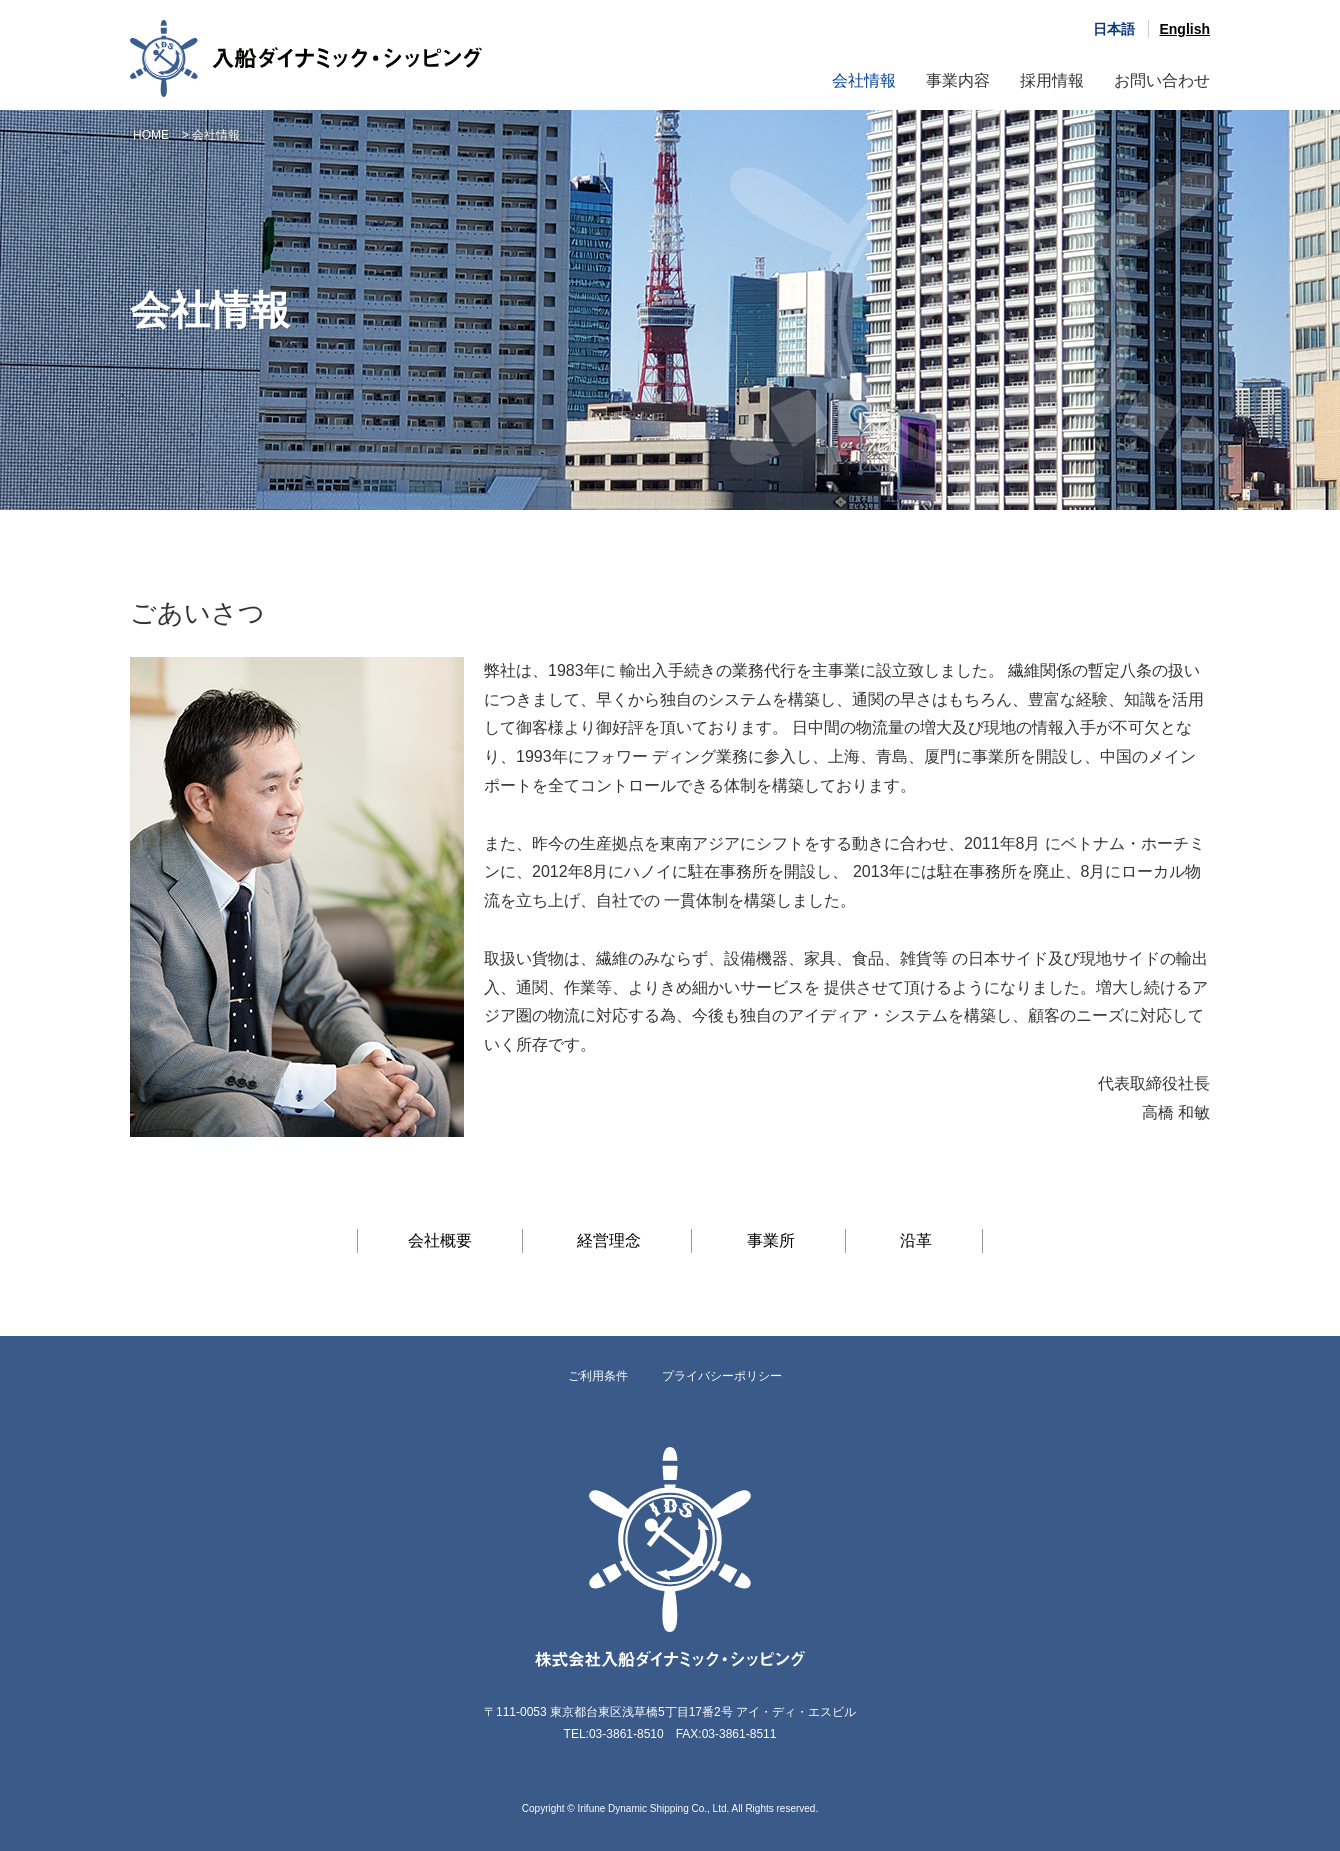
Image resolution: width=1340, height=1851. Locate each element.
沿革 (916, 1240)
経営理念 (609, 1240)
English (1184, 29)
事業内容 (958, 80)
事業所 (771, 1240)
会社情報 (864, 80)
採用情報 (1052, 80)
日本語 (1114, 29)
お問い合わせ (1162, 80)
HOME (151, 135)
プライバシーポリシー (722, 1376)
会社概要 (440, 1240)
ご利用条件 (598, 1376)
